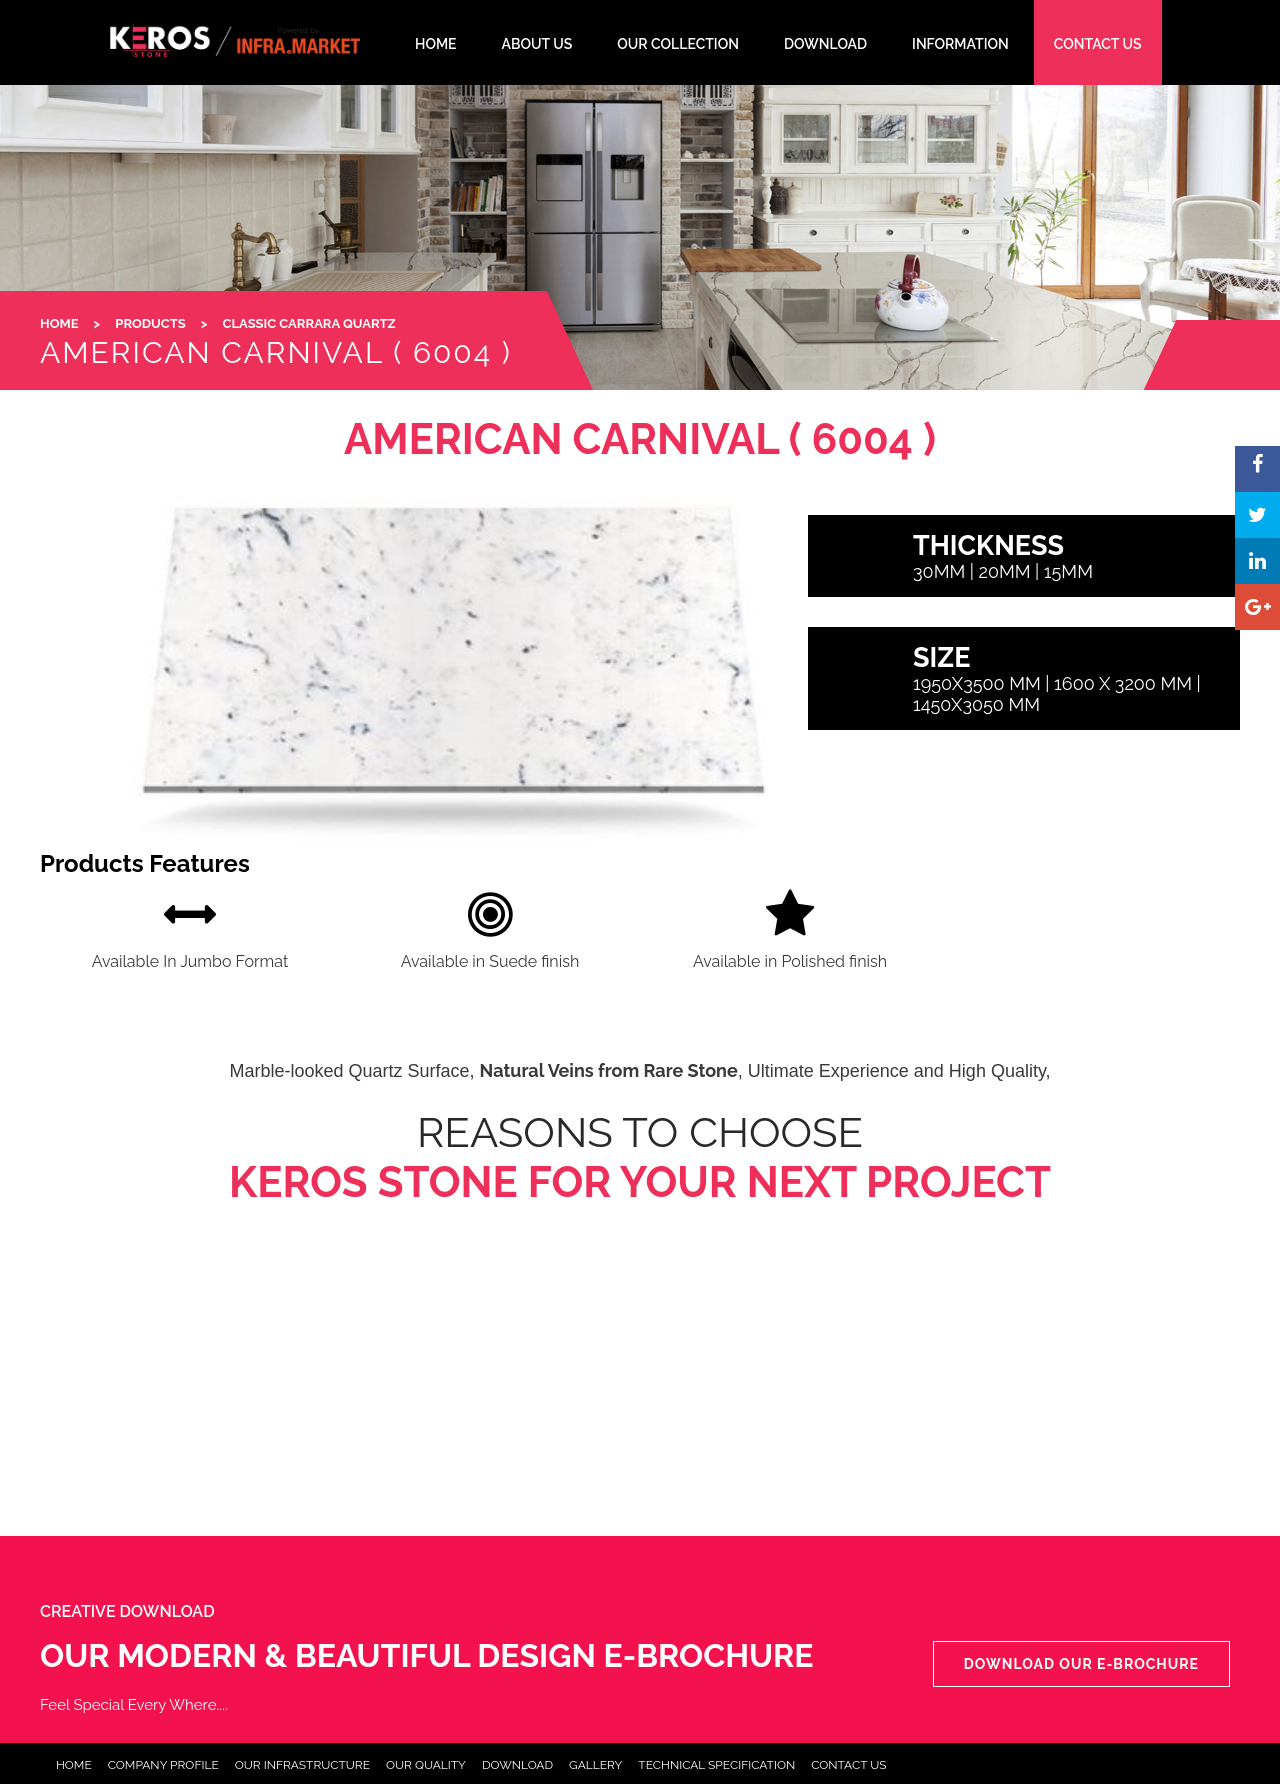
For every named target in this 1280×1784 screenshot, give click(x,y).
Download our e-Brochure (1081, 1664)
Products (150, 323)
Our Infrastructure (302, 1765)
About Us (537, 44)
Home (74, 1765)
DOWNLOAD (825, 44)
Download (517, 1765)
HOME (436, 44)
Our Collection (678, 44)
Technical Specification (716, 1765)
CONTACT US (1098, 44)
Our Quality (426, 1765)
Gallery (595, 1765)
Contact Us (848, 1765)
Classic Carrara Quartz (309, 323)
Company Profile (163, 1765)
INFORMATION (960, 44)
